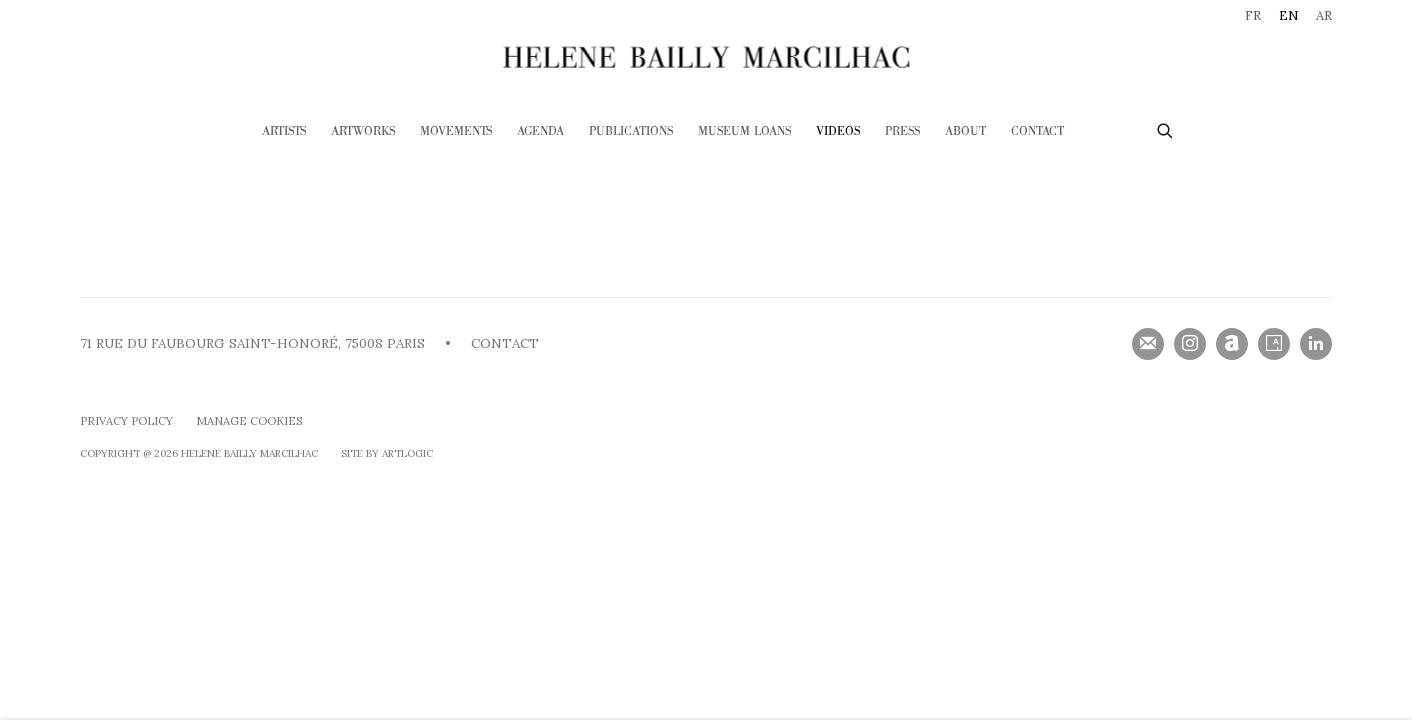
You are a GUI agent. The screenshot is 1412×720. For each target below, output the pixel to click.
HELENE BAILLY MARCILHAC (706, 56)
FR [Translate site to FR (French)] (1253, 15)
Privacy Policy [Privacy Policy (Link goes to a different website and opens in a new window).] (126, 421)
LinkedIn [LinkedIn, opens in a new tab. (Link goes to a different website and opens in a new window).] (1316, 344)
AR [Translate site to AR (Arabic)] (1324, 15)
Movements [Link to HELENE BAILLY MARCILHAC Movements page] (456, 131)
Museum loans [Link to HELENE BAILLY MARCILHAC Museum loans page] (744, 131)
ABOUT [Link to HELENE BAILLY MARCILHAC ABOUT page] (965, 131)
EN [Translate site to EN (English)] (1288, 15)
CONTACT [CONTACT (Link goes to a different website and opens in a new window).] (505, 343)
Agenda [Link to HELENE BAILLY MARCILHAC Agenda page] (540, 131)
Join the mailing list (1148, 344)
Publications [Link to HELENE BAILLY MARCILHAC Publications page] (631, 131)
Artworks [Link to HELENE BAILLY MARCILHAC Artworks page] (363, 131)
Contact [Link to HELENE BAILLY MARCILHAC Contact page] (1037, 131)
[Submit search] (1166, 128)
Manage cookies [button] (249, 421)
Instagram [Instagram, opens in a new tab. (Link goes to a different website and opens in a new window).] (1190, 344)
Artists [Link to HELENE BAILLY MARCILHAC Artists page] (284, 131)
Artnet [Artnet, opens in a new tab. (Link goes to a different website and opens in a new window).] (1232, 344)
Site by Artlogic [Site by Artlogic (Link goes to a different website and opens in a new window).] (387, 453)
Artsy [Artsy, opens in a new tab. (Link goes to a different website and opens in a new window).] (1274, 344)
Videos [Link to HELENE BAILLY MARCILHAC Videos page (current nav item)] (838, 131)
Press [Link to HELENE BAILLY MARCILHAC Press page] (902, 131)
